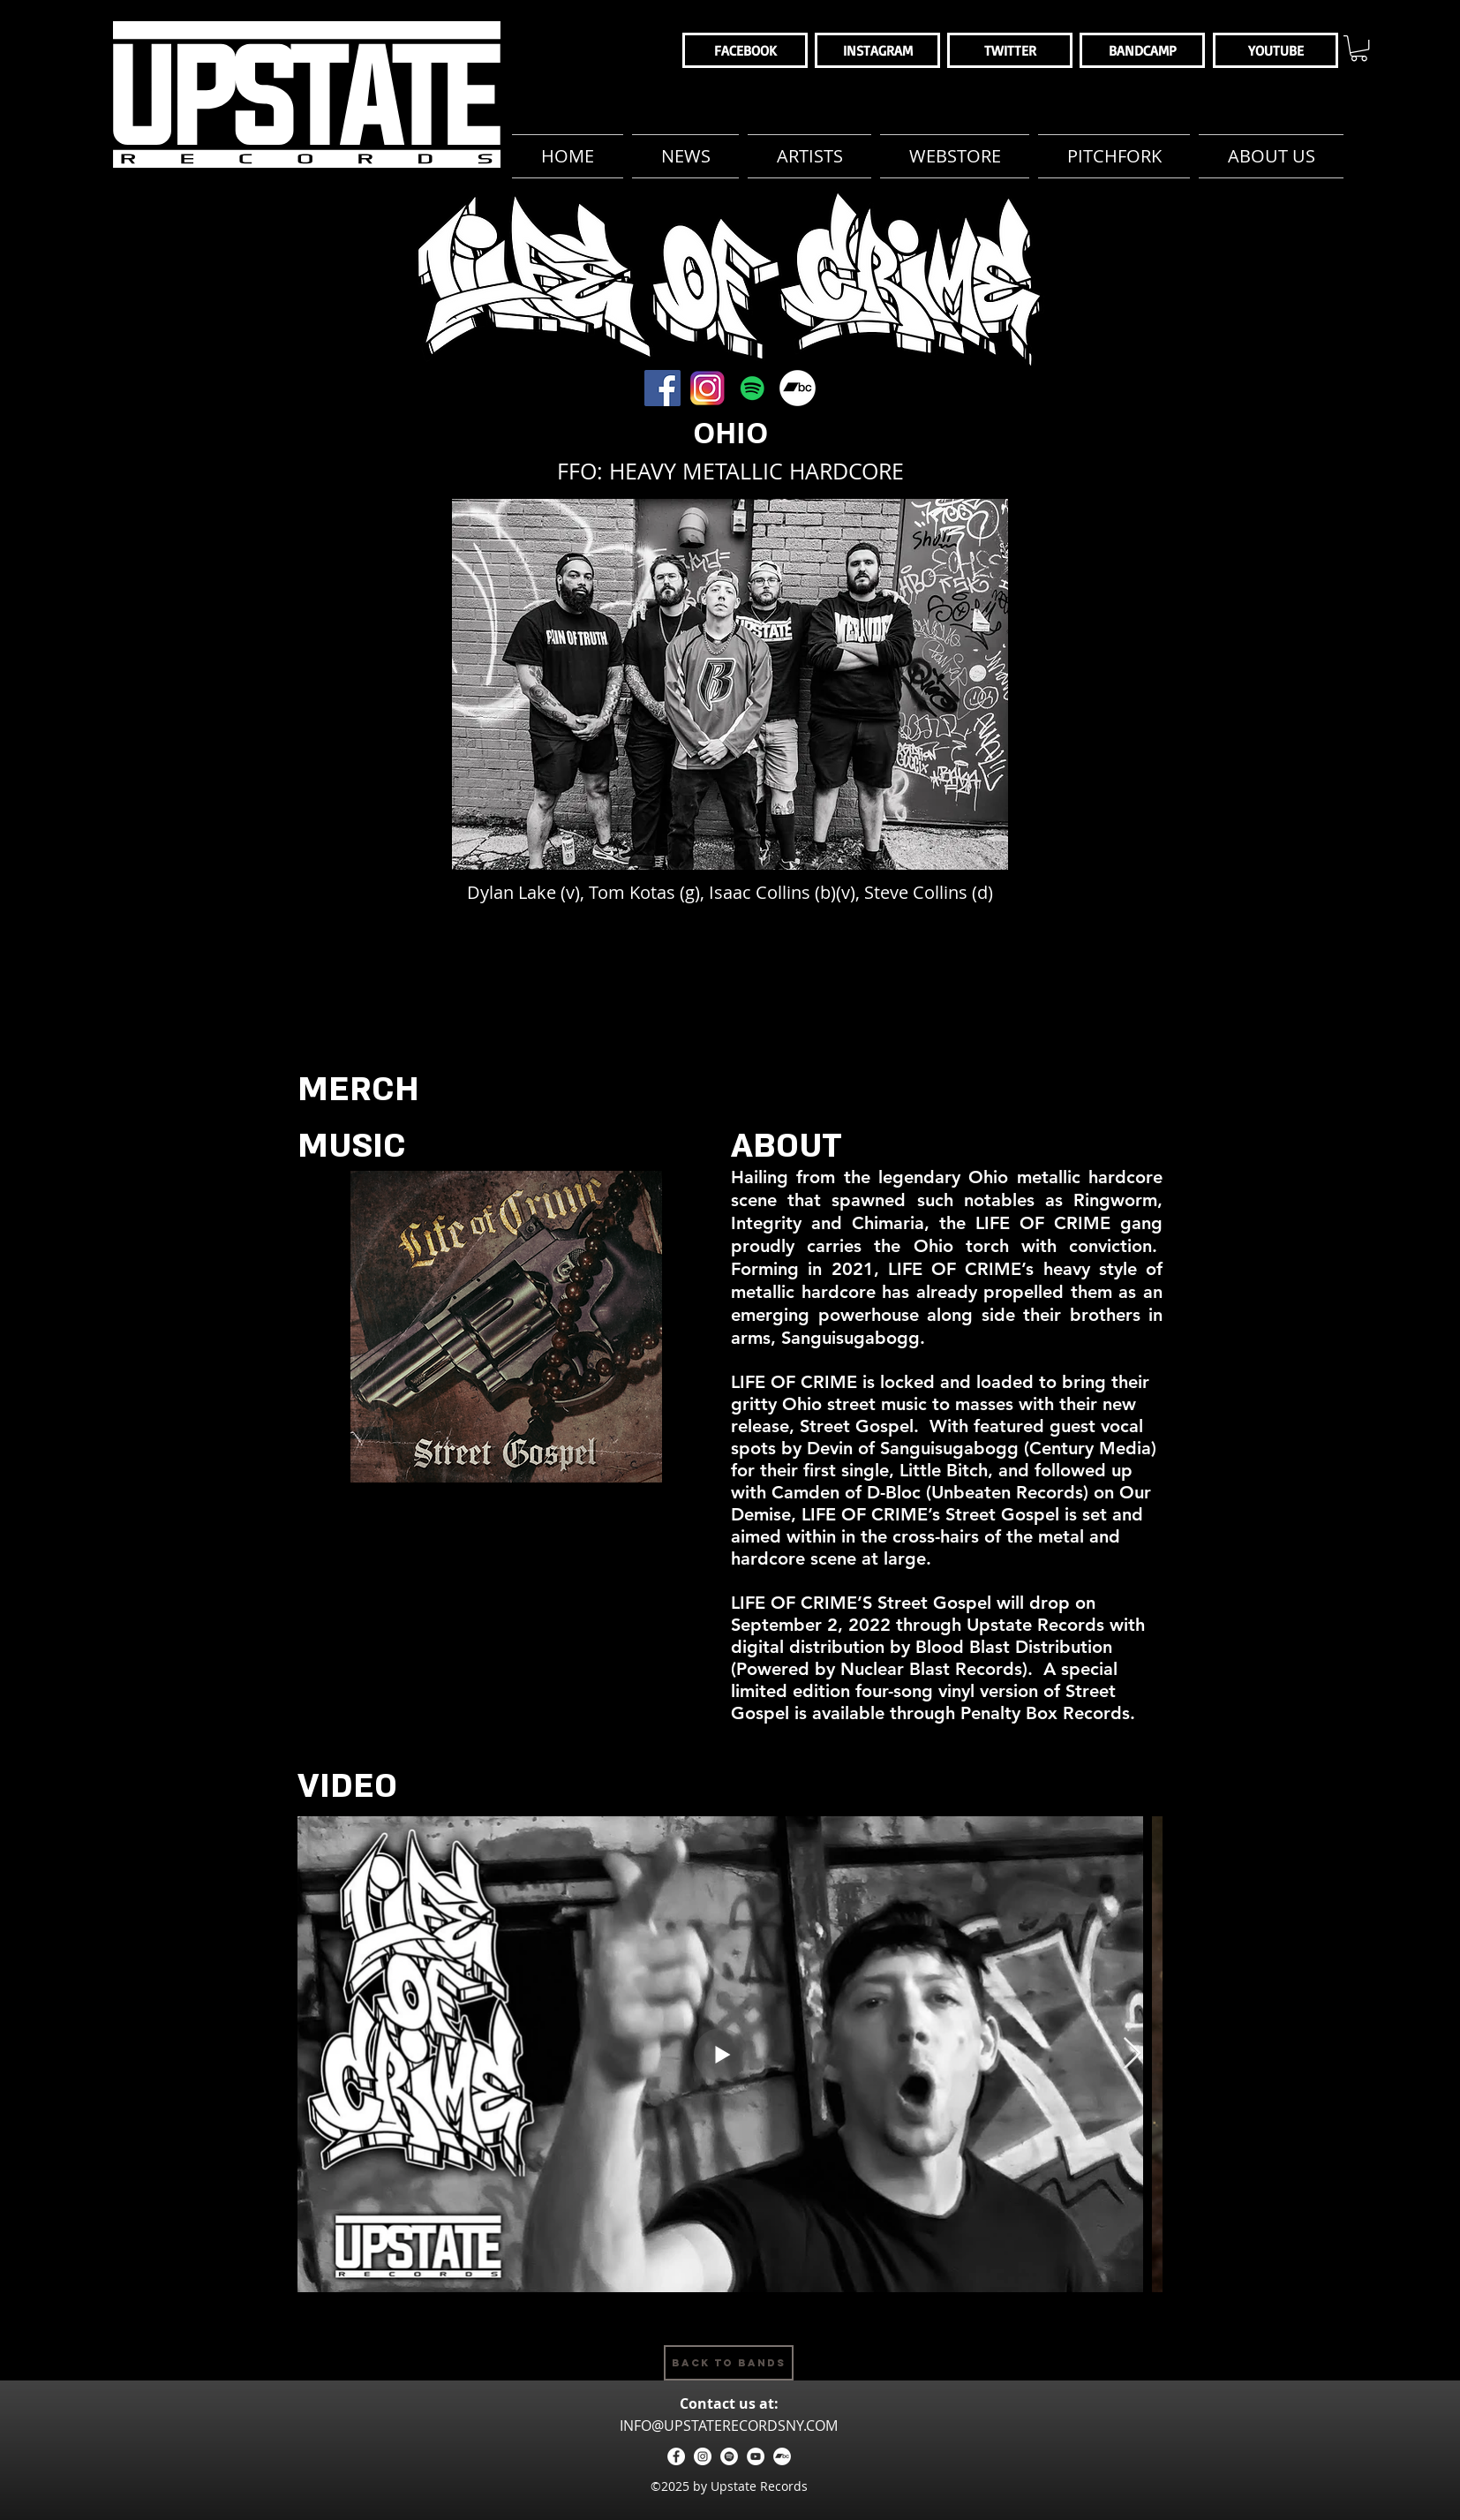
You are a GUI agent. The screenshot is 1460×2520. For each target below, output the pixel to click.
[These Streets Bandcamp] (797, 388)
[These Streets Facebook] (662, 388)
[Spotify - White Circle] (729, 2456)
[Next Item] (1132, 2054)
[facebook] (676, 2456)
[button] (1358, 48)
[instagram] (702, 2456)
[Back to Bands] (729, 2362)
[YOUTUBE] (1275, 50)
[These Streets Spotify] (752, 388)
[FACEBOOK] (745, 50)
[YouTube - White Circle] (755, 2456)
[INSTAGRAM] (877, 50)
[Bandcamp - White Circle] (782, 2456)
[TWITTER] (1009, 50)
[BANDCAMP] (1142, 50)
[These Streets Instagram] (707, 388)
